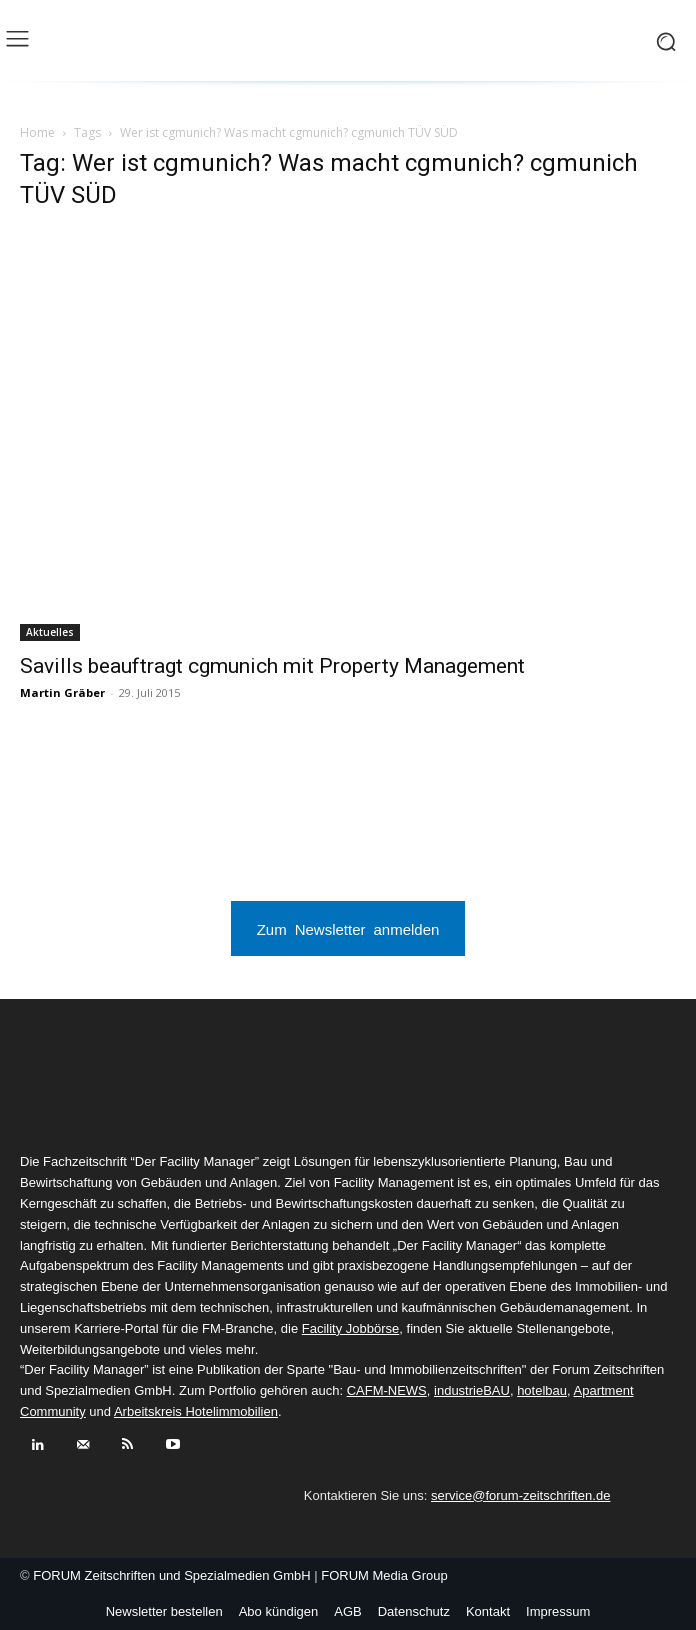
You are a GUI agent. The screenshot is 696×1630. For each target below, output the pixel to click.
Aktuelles (50, 632)
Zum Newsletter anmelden (348, 928)
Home (37, 132)
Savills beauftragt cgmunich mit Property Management (272, 666)
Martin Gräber (62, 692)
